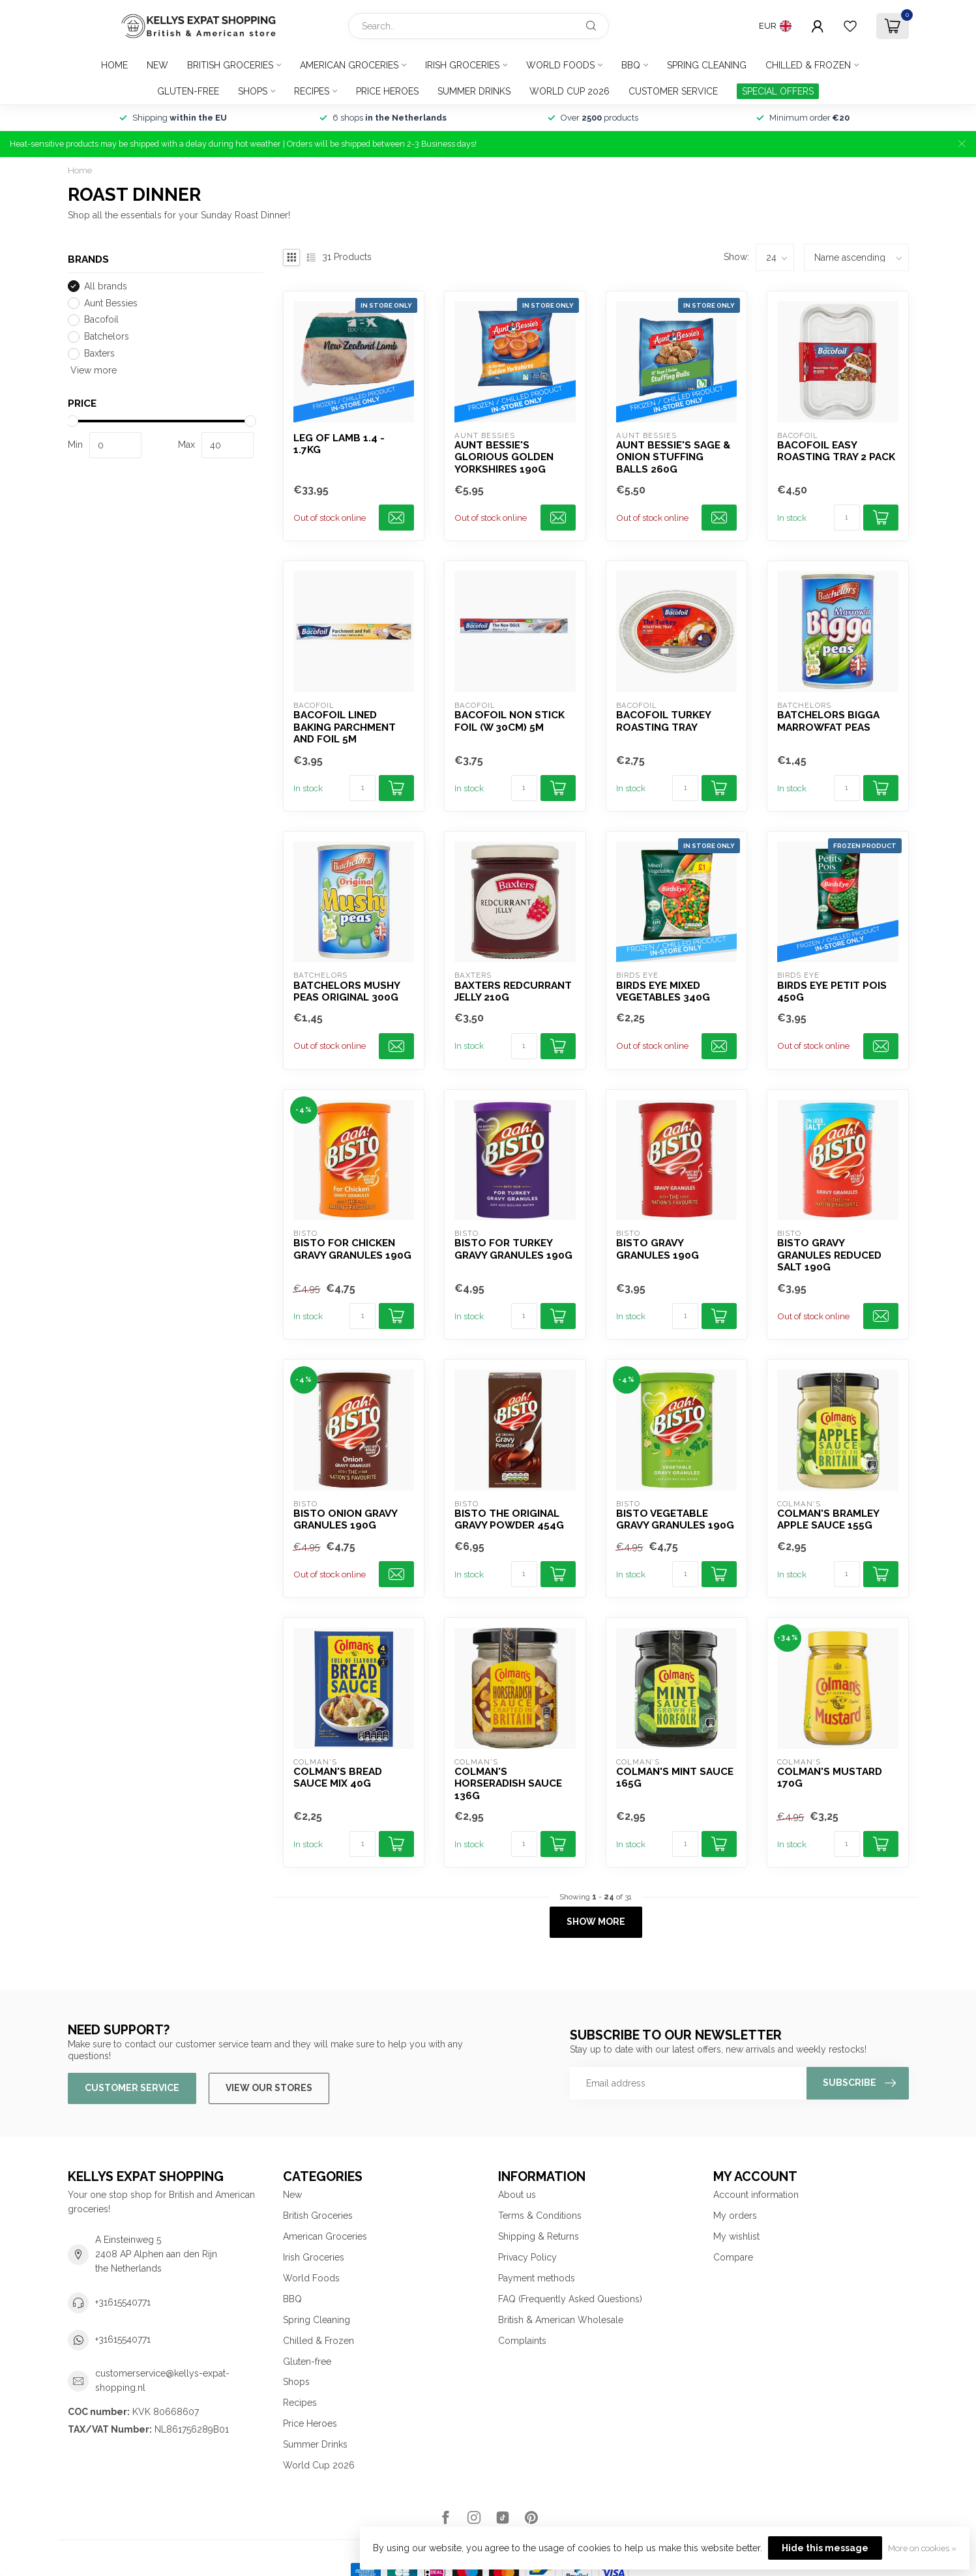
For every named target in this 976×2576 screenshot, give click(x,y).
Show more (596, 1921)
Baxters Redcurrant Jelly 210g (513, 991)
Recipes (311, 91)
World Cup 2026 (569, 91)
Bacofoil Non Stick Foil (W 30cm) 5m (509, 721)
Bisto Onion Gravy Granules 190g (345, 1519)
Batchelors (106, 337)
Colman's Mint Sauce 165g (674, 1777)
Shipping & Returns (538, 2236)
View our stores (269, 2088)
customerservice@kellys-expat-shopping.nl (162, 2380)
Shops (252, 91)
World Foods (560, 65)
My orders (735, 2215)
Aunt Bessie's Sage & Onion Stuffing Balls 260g (673, 457)
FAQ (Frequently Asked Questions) (570, 2299)
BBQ (630, 65)
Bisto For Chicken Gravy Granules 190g (352, 1249)
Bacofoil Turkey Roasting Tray (663, 721)
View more (92, 370)
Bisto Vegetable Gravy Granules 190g (675, 1519)
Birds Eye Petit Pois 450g (832, 991)
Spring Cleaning (707, 65)
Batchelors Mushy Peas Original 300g (346, 991)
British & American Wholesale (560, 2320)
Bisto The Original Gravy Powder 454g (509, 1519)
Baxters (99, 354)
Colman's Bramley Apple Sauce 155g (828, 1519)
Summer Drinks (473, 91)
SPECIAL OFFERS (778, 91)
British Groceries (230, 65)
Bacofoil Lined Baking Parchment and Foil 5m (344, 727)
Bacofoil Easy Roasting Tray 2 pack (836, 451)
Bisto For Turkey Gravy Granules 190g (513, 1249)
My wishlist (736, 2236)
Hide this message (825, 2548)
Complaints (522, 2340)
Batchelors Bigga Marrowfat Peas (828, 721)
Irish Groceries (462, 65)
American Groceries (349, 65)
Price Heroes (387, 91)
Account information (756, 2194)
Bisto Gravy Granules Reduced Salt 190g (829, 1255)
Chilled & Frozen (808, 65)
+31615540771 (123, 2302)
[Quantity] (847, 518)
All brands (105, 286)
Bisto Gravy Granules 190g (657, 1249)
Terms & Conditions (540, 2215)
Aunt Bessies (111, 303)
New (157, 65)
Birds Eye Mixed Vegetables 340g (663, 991)
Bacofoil (101, 320)
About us (517, 2194)
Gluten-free (188, 91)
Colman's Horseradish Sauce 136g (508, 1784)
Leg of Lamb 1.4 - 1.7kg (339, 444)
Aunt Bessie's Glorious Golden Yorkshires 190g (504, 457)
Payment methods (536, 2278)
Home (114, 65)
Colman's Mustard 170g (829, 1777)
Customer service (673, 91)
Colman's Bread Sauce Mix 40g (337, 1777)
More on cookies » (922, 2548)
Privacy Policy (527, 2257)
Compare (733, 2257)
